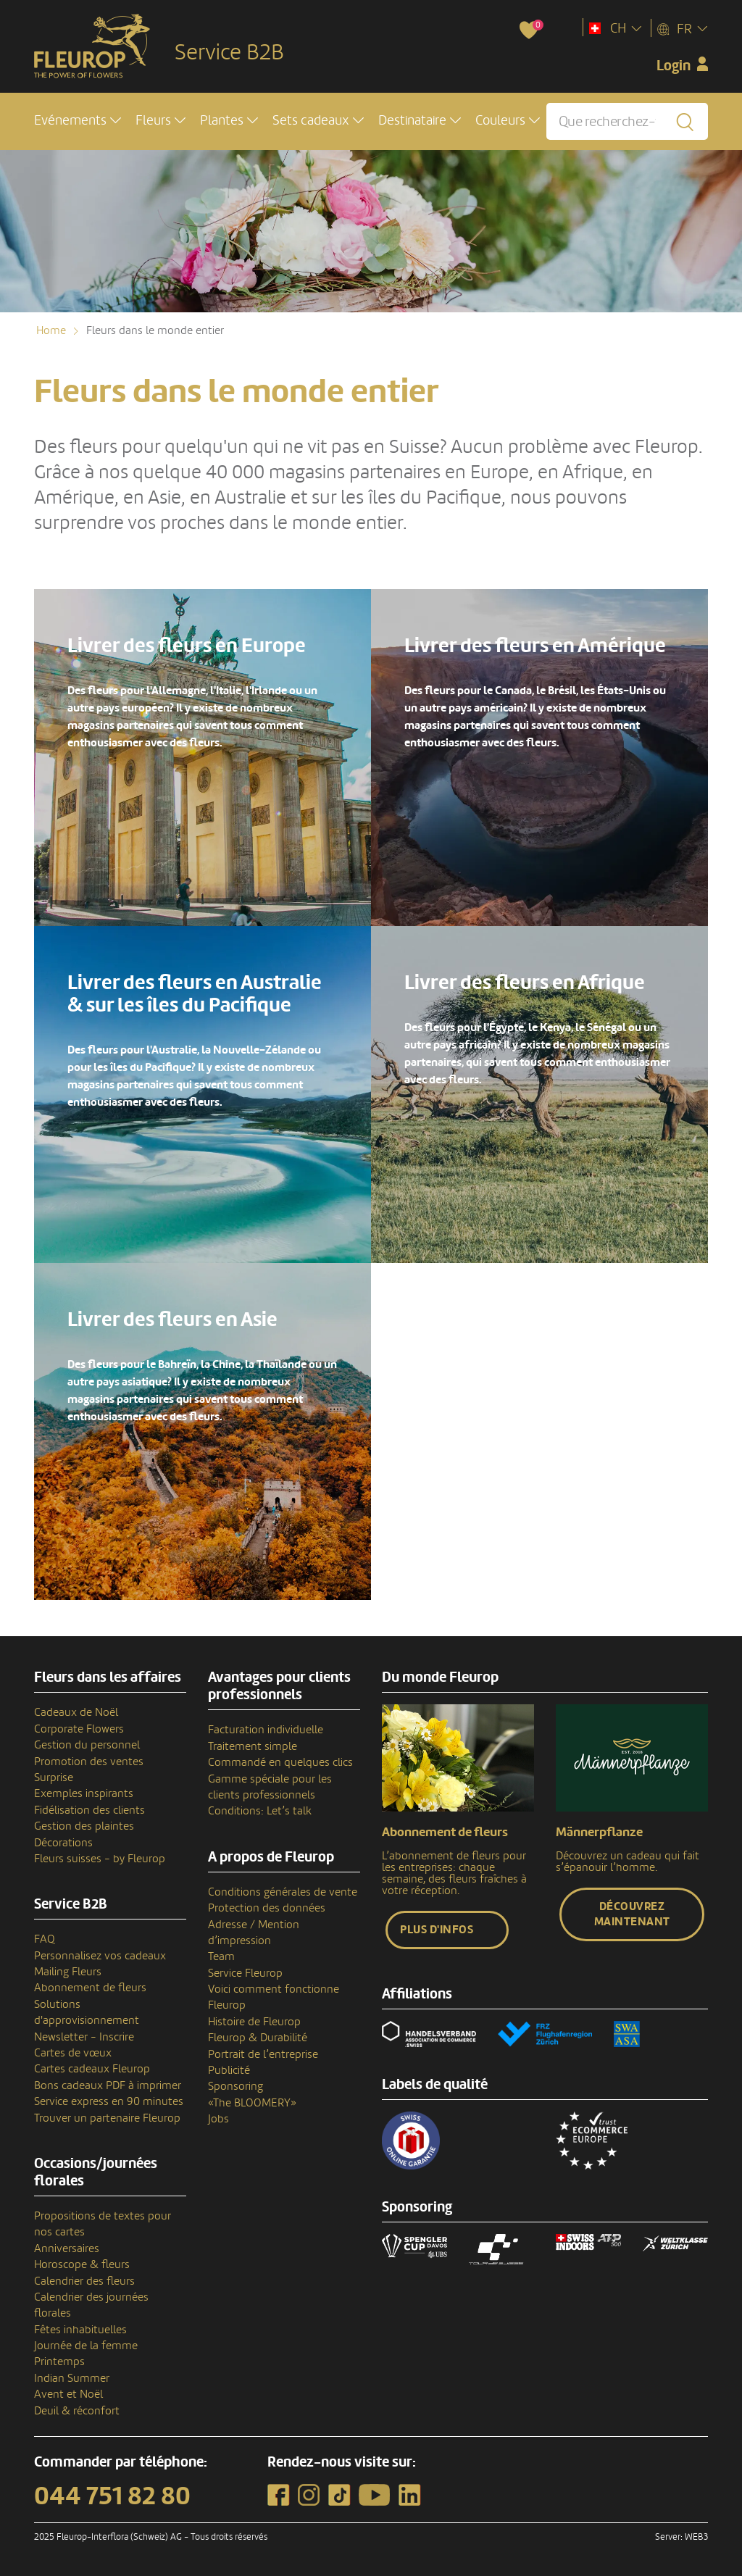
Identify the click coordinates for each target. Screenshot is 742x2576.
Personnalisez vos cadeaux (100, 1955)
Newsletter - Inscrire (84, 2036)
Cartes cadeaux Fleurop (92, 2068)
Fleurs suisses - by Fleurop (99, 1858)
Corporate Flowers (79, 1728)
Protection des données (266, 1907)
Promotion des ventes (88, 1761)
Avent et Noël (68, 2394)
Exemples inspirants (83, 1793)
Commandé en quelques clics (280, 1762)
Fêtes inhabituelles (80, 2329)
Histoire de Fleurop (254, 2021)
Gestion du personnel (87, 1744)
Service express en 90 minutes (108, 2101)
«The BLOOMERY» (252, 2102)
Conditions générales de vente (282, 1891)
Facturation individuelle (265, 1729)
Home (51, 330)
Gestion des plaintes (84, 1826)
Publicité (229, 2070)
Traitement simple (252, 1746)
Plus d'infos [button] (436, 1929)
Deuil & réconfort (77, 2410)
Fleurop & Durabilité (257, 2037)
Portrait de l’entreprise (263, 2054)
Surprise (53, 1777)
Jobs (218, 2118)
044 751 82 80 (112, 2496)
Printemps (59, 2361)
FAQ (44, 1939)
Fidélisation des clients (89, 1810)
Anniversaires (66, 2248)
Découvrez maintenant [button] (632, 1914)
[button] (77, 121)
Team (221, 1956)
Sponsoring (235, 2086)
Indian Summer (71, 2378)
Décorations (63, 1842)
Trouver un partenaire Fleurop (107, 2118)
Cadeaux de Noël (76, 1712)
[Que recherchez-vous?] (627, 121)
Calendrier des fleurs (84, 2281)
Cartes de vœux (73, 2052)
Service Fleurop (245, 1973)
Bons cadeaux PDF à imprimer (107, 2085)
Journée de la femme (86, 2345)
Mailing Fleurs (67, 1971)
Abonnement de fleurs (90, 1987)
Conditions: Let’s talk (260, 1810)
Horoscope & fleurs (82, 2264)
